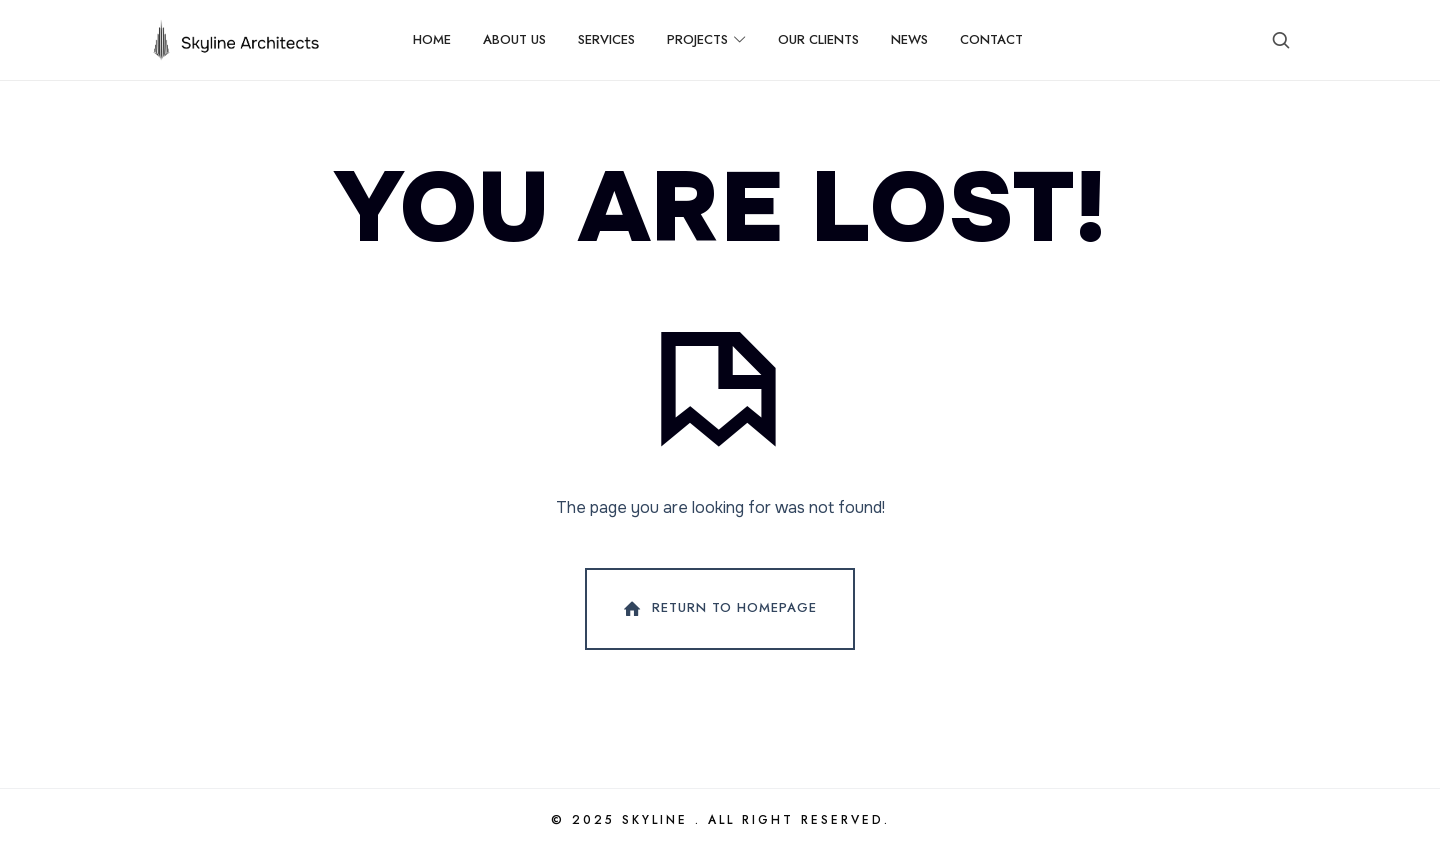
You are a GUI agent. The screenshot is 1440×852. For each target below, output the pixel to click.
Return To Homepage (718, 609)
